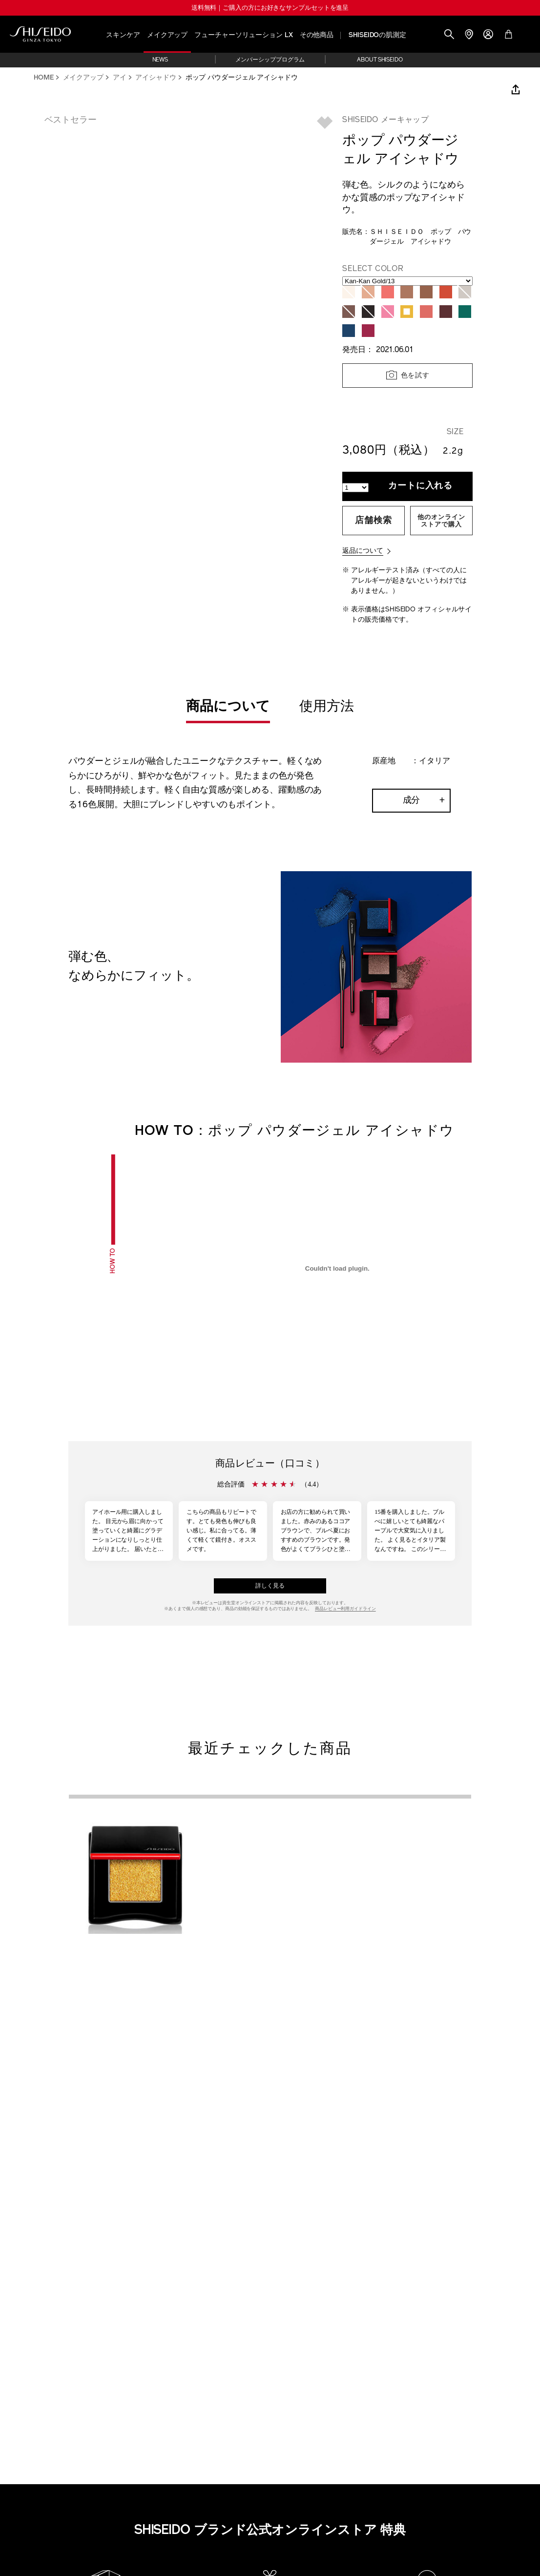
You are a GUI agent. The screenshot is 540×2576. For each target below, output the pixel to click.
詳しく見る (270, 1585)
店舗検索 (373, 520)
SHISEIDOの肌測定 (377, 35)
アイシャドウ (155, 78)
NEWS (160, 60)
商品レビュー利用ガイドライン (345, 1608)
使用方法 (326, 707)
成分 (411, 800)
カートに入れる (420, 486)
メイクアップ (167, 35)
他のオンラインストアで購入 (441, 521)
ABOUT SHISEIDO (380, 60)
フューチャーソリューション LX (243, 35)
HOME (44, 78)
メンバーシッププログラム (270, 60)
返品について (362, 551)
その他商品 (317, 35)
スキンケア (123, 35)
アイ (119, 78)
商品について (228, 707)
